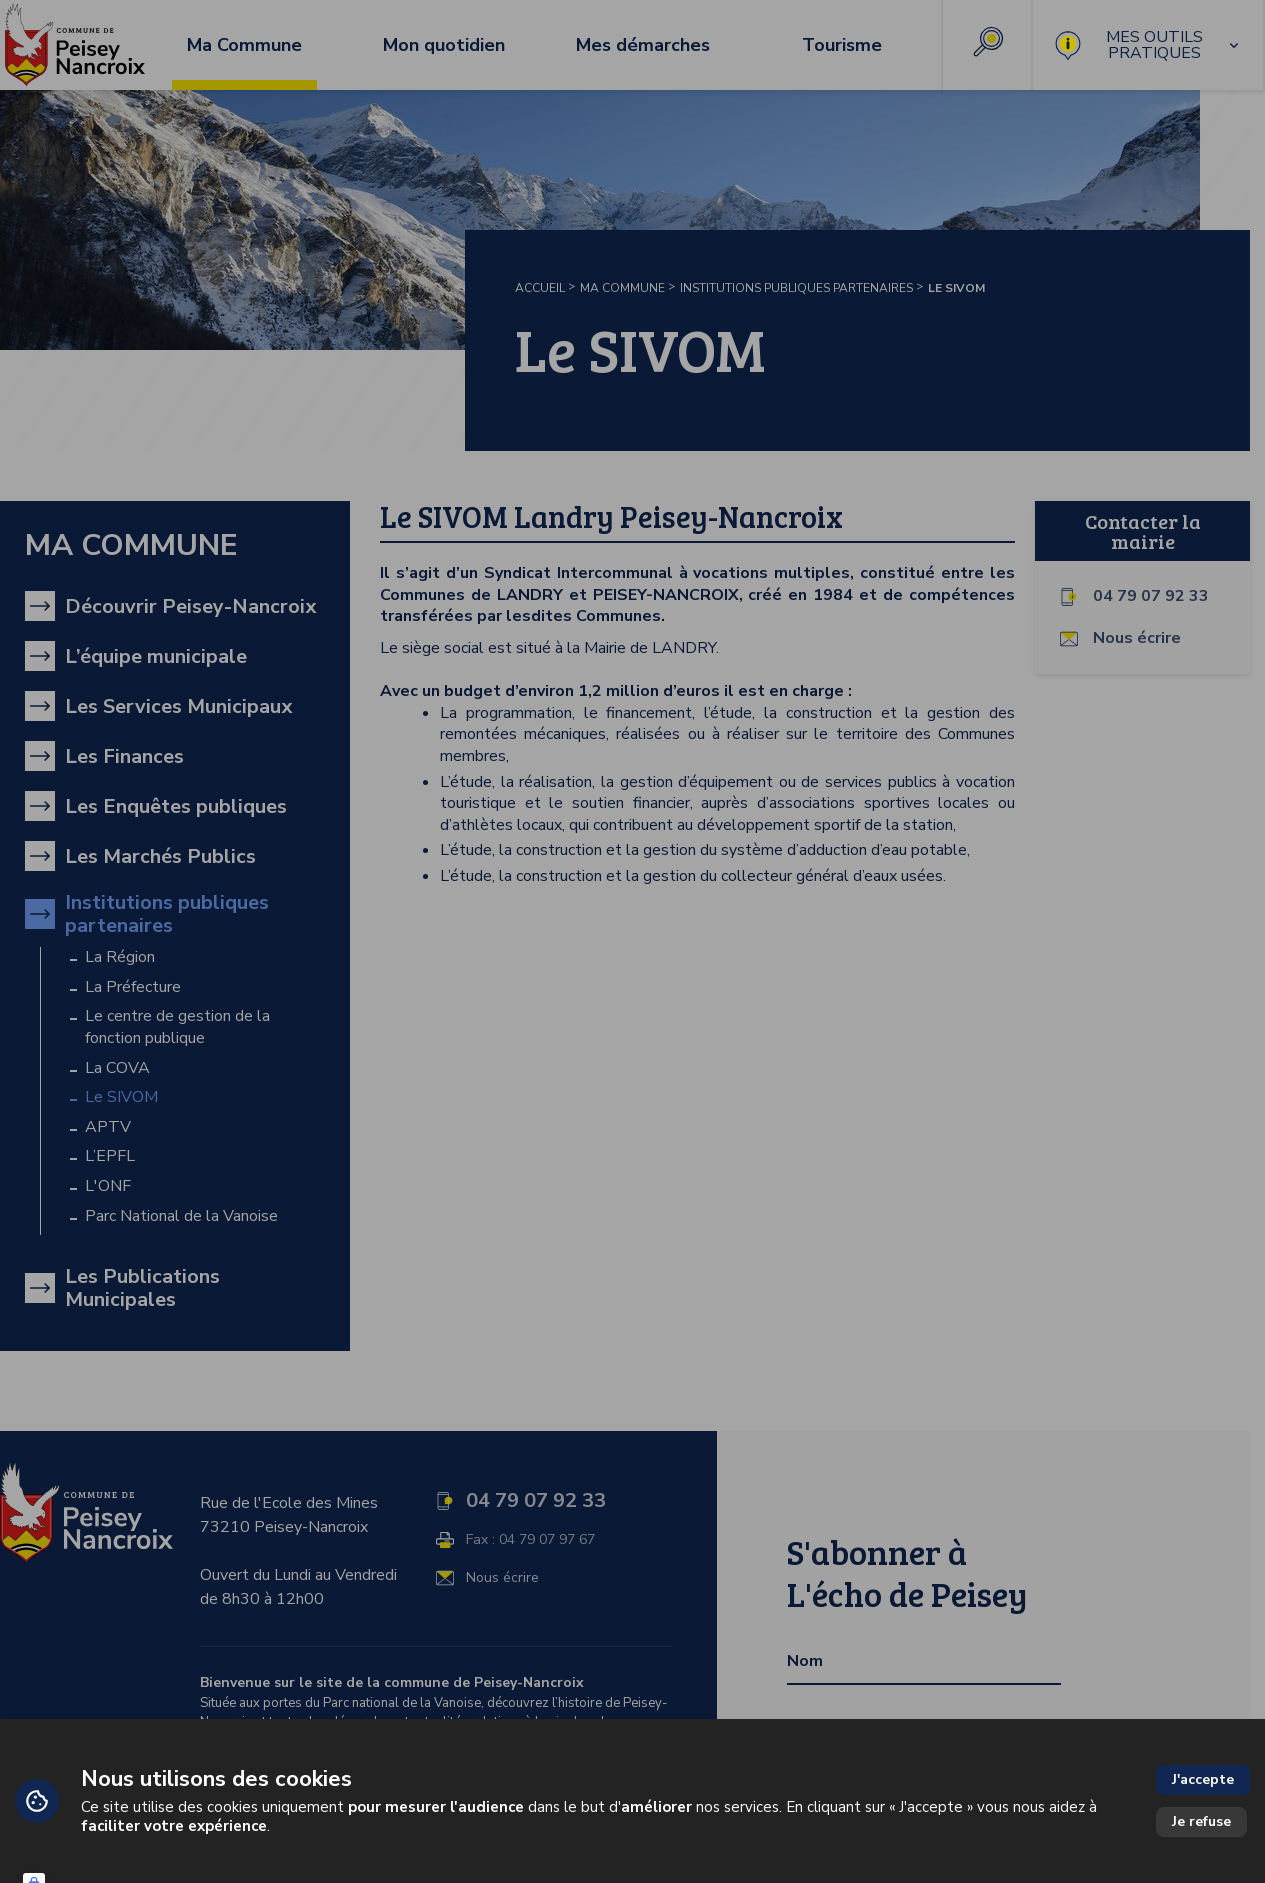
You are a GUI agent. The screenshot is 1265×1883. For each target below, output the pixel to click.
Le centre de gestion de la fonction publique (177, 1027)
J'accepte (1203, 1779)
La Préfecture (133, 987)
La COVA (117, 1068)
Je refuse (1201, 1821)
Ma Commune (622, 288)
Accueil (540, 288)
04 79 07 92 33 (1151, 596)
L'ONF (108, 1186)
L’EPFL (110, 1156)
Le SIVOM (121, 1097)
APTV (108, 1127)
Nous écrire (1137, 638)
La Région (120, 957)
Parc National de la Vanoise (181, 1216)
